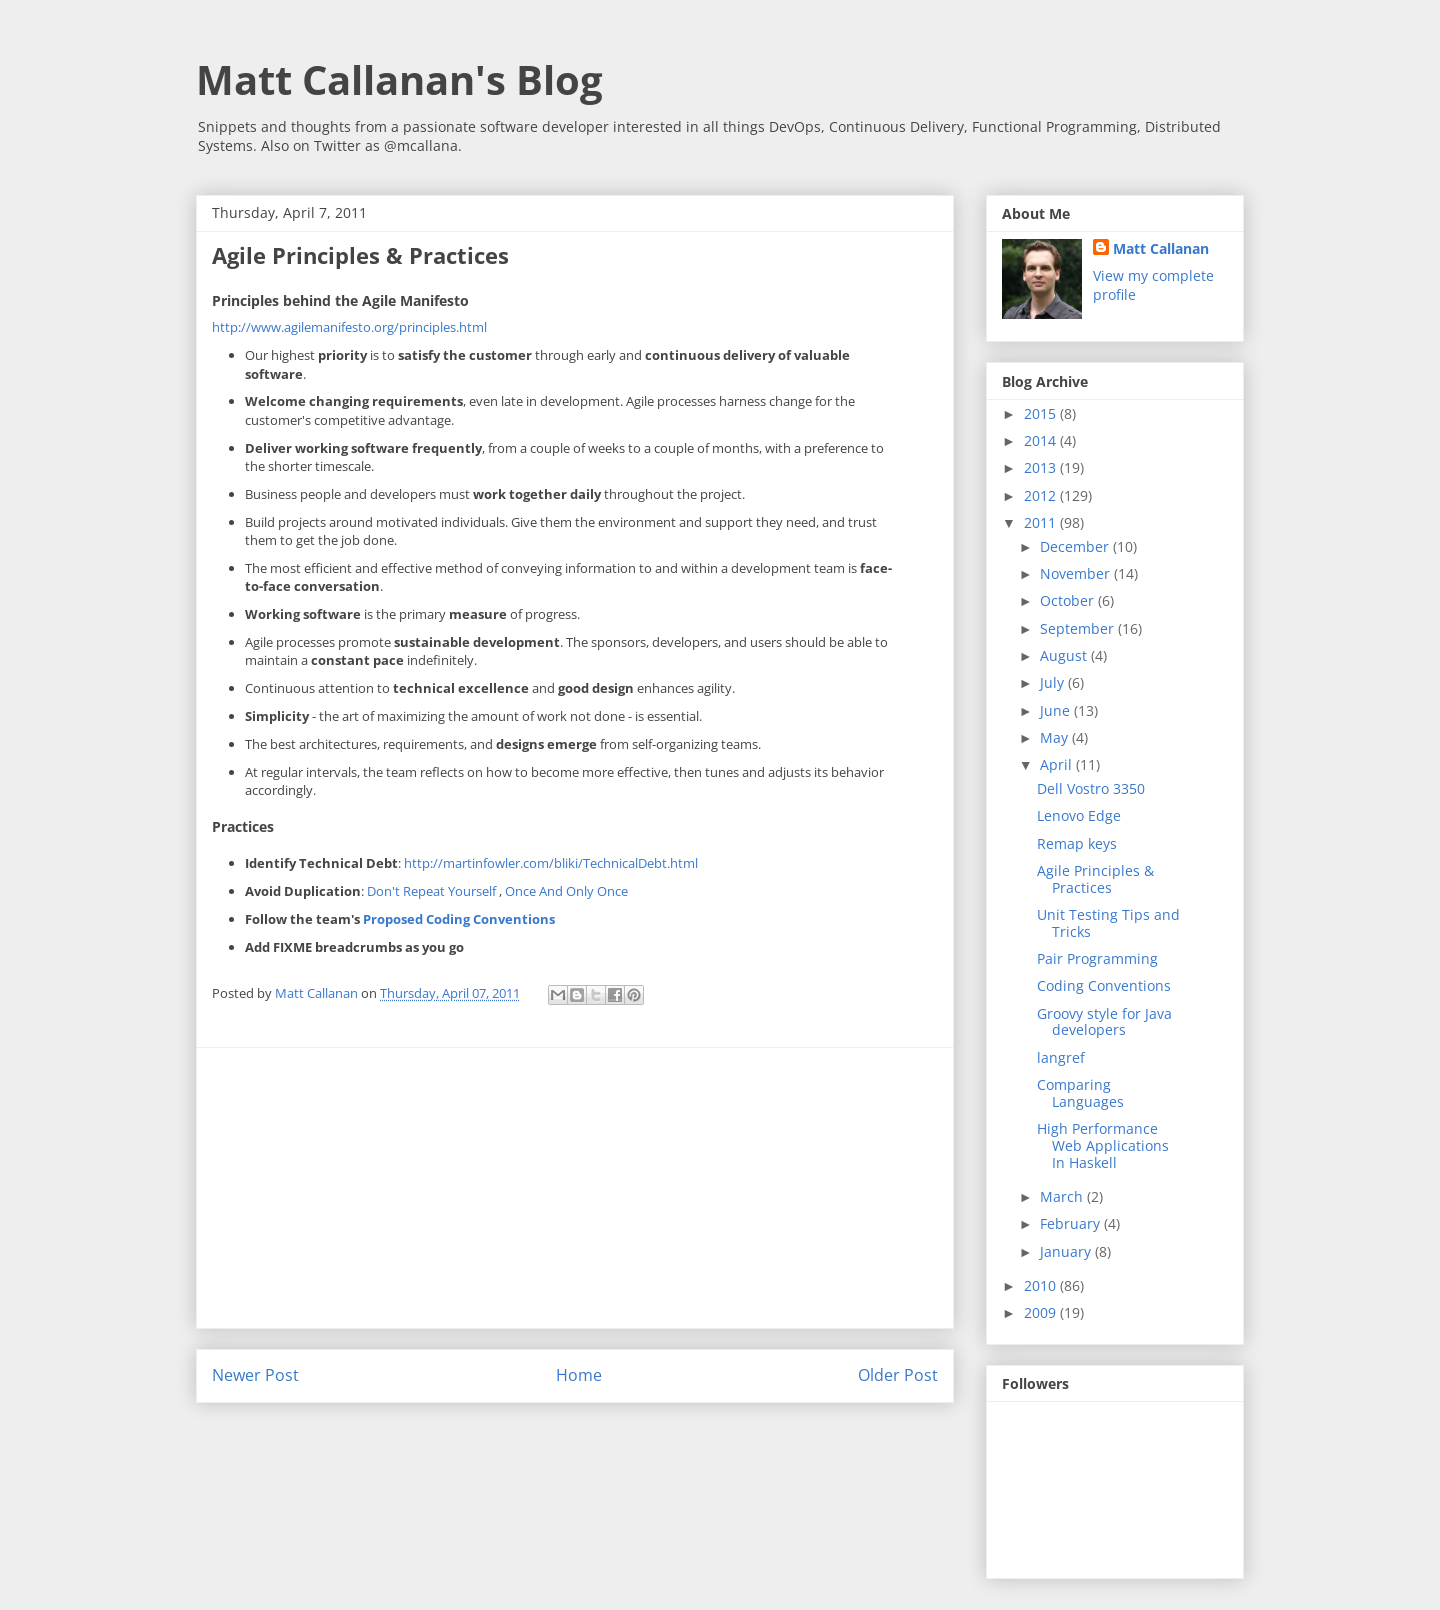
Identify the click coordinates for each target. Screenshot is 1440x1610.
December (1076, 546)
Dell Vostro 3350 (1091, 788)
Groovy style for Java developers (1104, 1022)
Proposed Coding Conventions (459, 919)
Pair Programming (1097, 958)
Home (579, 1375)
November (1077, 573)
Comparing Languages (1080, 1093)
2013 (1042, 467)
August (1065, 655)
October (1069, 600)
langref (1061, 1057)
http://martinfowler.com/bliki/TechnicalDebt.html (551, 863)
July (1054, 682)
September (1079, 628)
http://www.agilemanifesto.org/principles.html (349, 327)
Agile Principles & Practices (1095, 879)
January (1067, 1251)
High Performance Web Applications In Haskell (1103, 1145)
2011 (1042, 522)
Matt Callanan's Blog (399, 79)
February (1072, 1223)
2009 (1042, 1312)
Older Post (898, 1375)
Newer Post (255, 1375)
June (1057, 710)
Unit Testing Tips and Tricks (1108, 923)
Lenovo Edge (1079, 815)
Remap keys (1077, 843)
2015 (1042, 413)
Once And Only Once (566, 891)
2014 (1042, 440)
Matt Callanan (1161, 248)
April (1058, 764)
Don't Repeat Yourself (433, 891)
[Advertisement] (575, 1188)
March (1063, 1196)
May (1056, 737)
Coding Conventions (1104, 985)
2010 (1042, 1285)
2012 (1042, 495)
